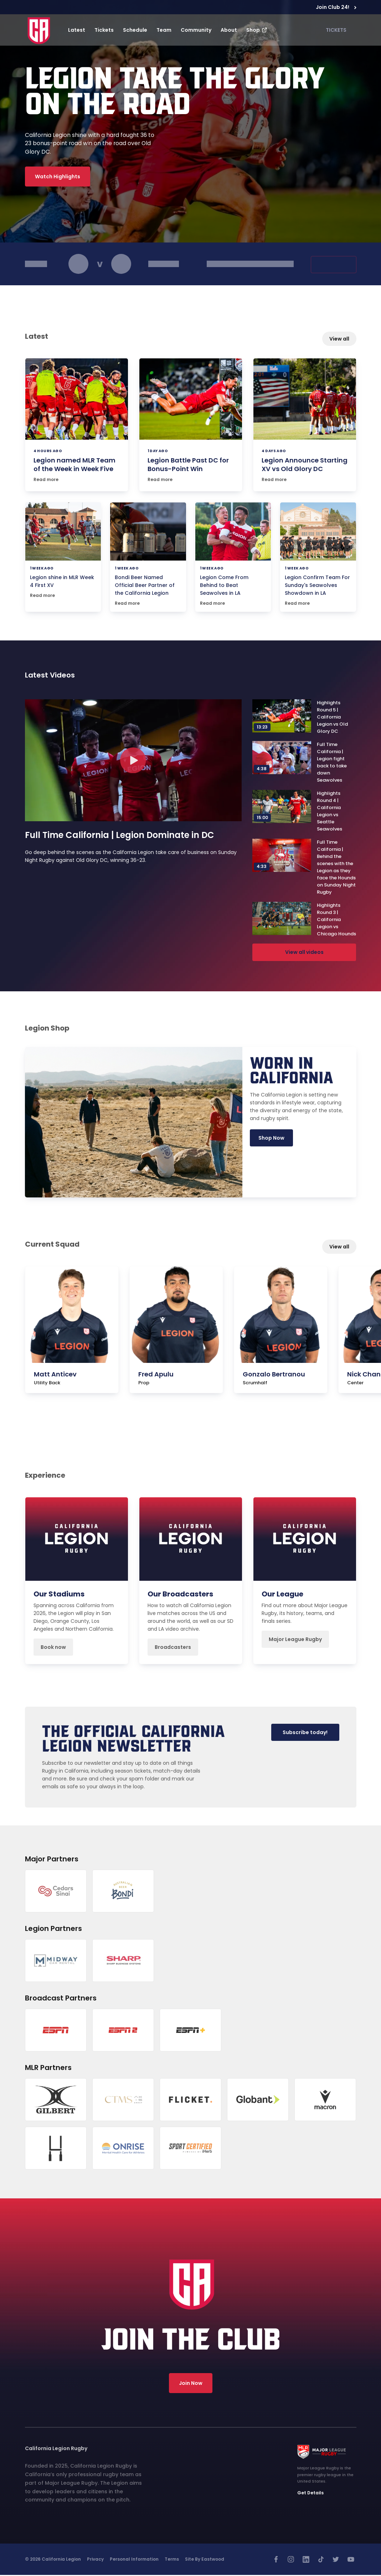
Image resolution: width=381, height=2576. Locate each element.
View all (339, 338)
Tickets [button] (104, 30)
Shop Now (271, 1138)
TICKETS (336, 30)
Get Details (310, 2493)
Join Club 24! (336, 7)
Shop (257, 30)
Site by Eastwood (204, 2560)
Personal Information (134, 2560)
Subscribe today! (302, 1733)
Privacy (95, 2560)
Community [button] (196, 30)
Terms (172, 2560)
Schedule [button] (135, 30)
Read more (46, 479)
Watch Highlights (57, 176)
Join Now (190, 2383)
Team (163, 30)
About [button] (229, 30)
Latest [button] (76, 30)
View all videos (304, 952)
